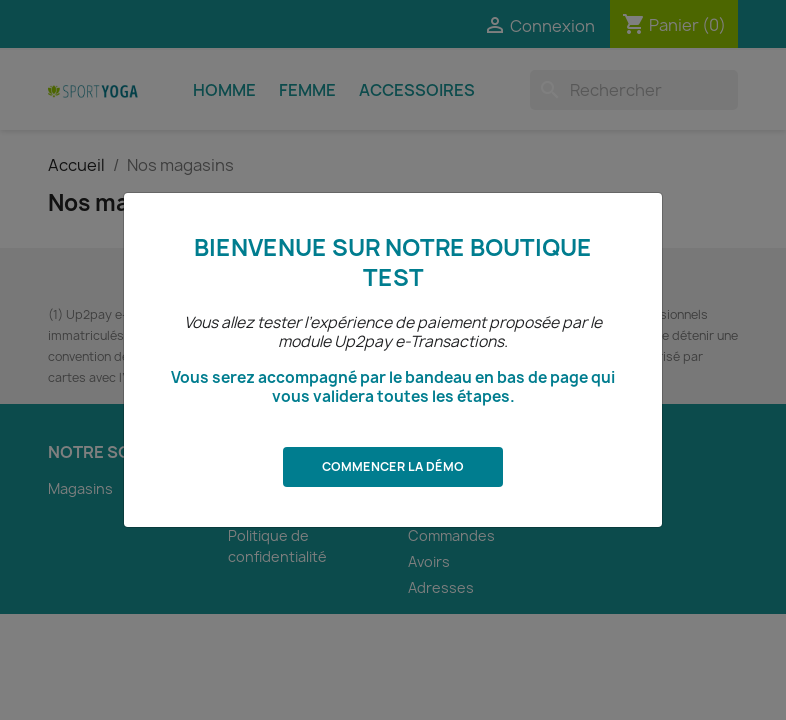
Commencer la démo (393, 466)
